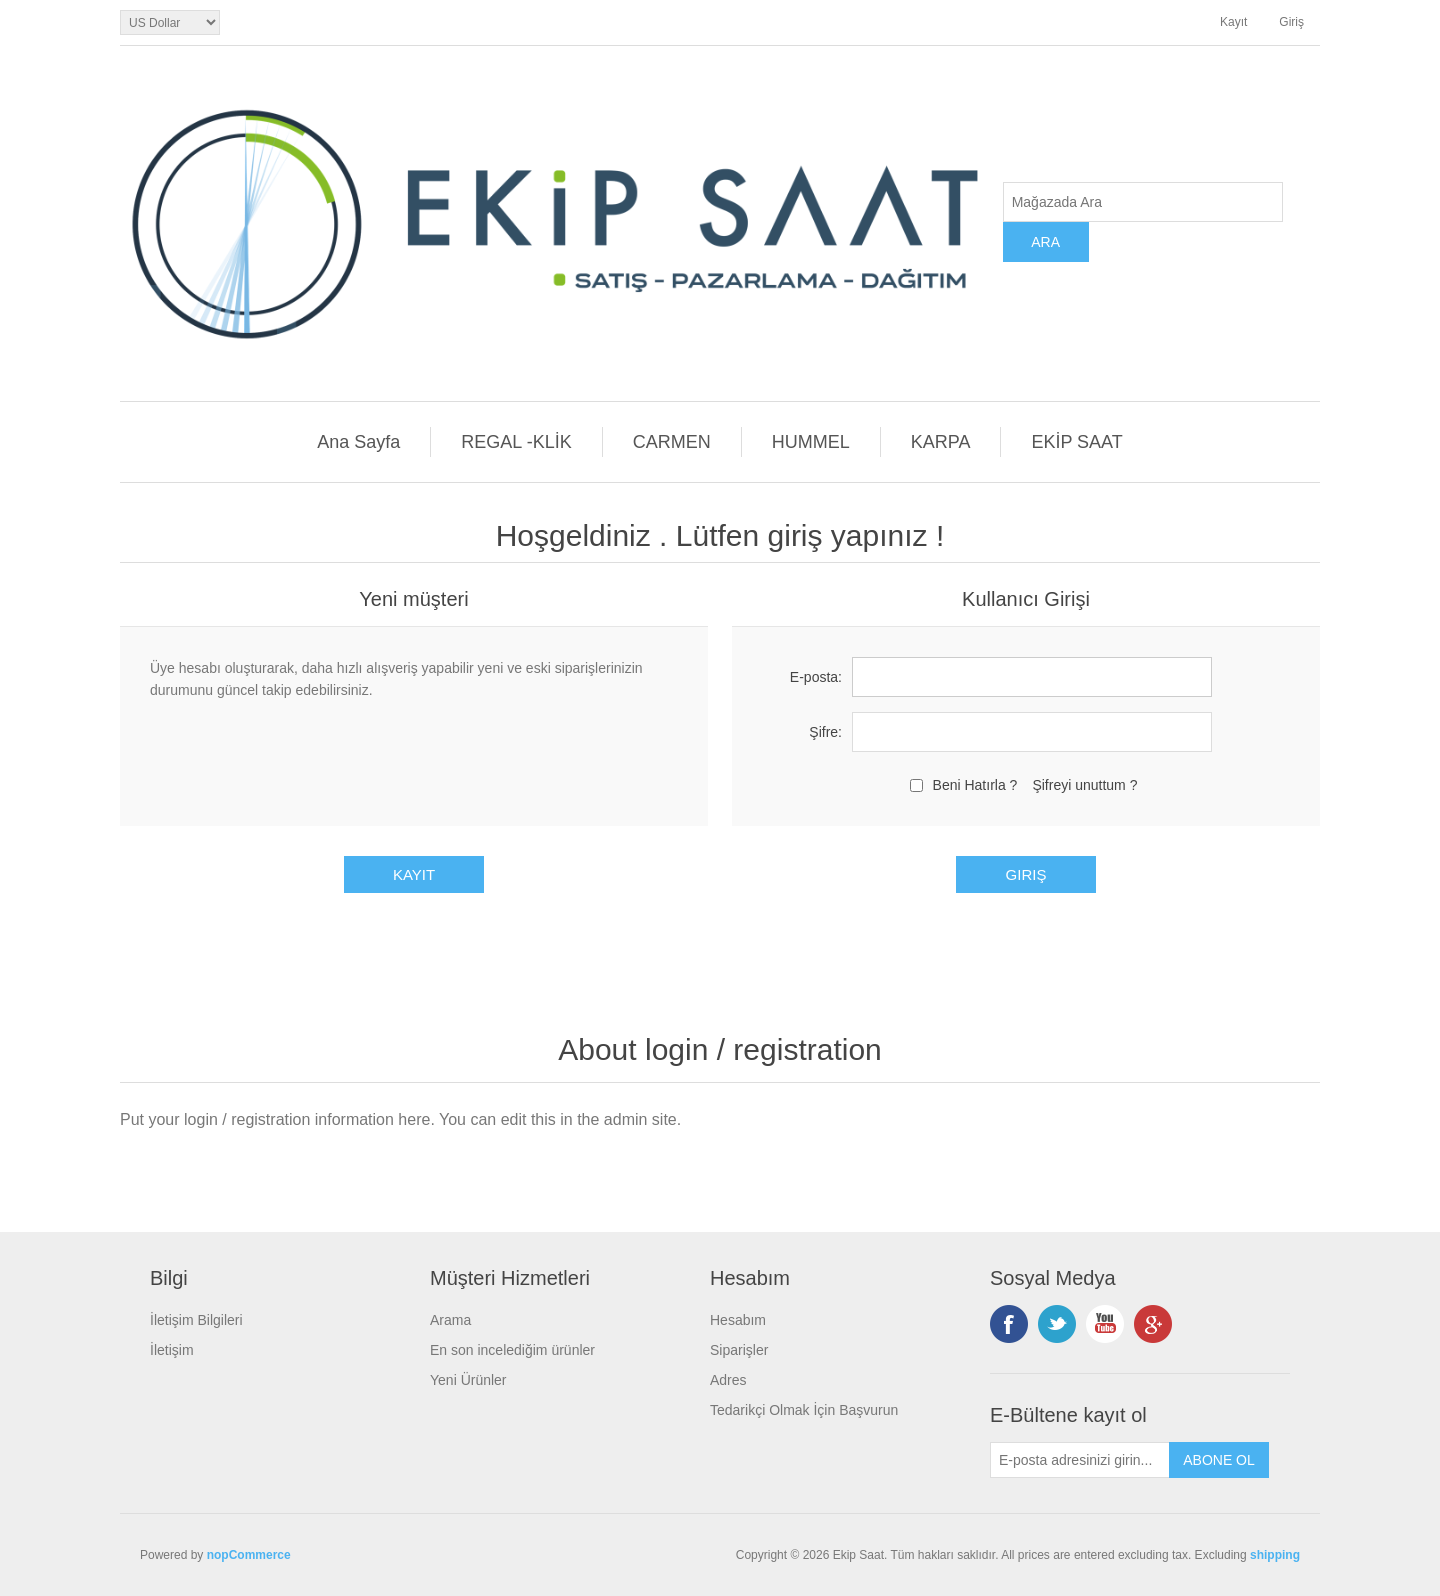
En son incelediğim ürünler (512, 1350)
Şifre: (825, 732)
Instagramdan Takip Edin (1105, 1324)
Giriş (1291, 22)
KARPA (941, 442)
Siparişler (739, 1350)
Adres (728, 1380)
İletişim (172, 1350)
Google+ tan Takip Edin (1153, 1324)
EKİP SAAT (1076, 442)
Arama (450, 1320)
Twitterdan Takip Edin (1057, 1324)
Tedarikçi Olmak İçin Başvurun (804, 1410)
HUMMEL (811, 442)
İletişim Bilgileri (196, 1320)
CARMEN (672, 442)
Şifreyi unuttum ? (1084, 785)
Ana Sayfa (358, 442)
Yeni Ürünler (468, 1380)
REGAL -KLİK (516, 442)
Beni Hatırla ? (975, 785)
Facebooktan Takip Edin (1009, 1324)
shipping (1275, 1555)
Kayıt (1233, 22)
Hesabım (738, 1320)
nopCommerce (249, 1555)
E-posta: (816, 677)
